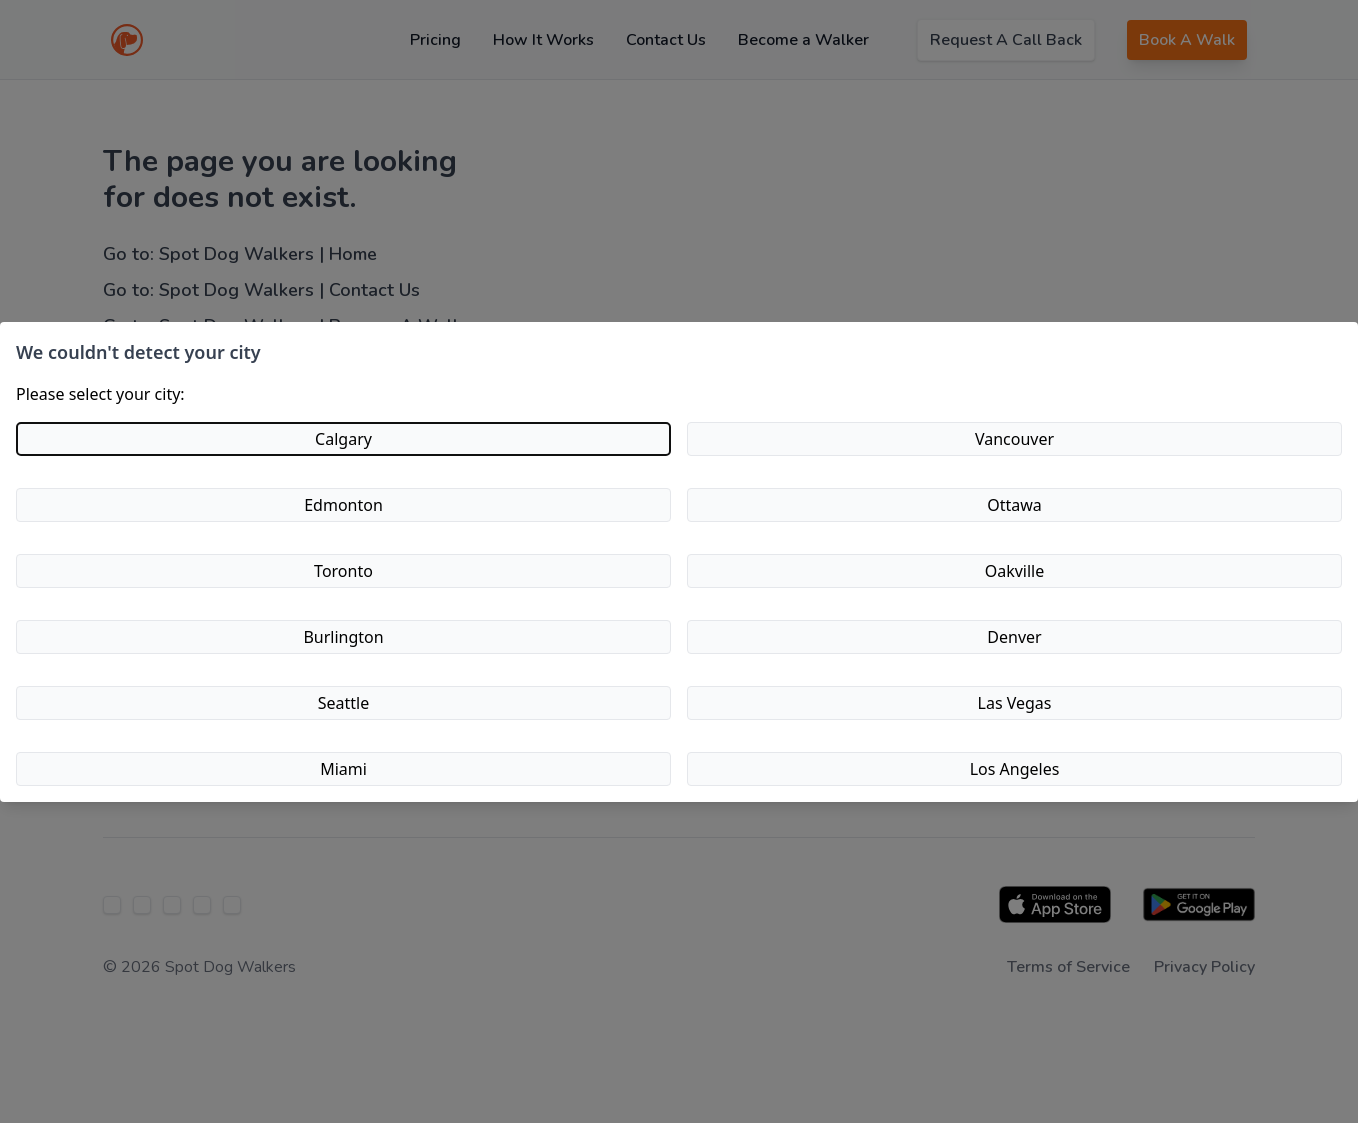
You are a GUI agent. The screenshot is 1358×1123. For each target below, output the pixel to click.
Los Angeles (1015, 769)
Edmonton (343, 505)
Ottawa (1014, 505)
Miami (343, 769)
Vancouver (1014, 439)
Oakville (1015, 571)
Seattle (344, 703)
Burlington (343, 637)
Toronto (343, 571)
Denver (1014, 637)
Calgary (343, 439)
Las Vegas (1015, 703)
